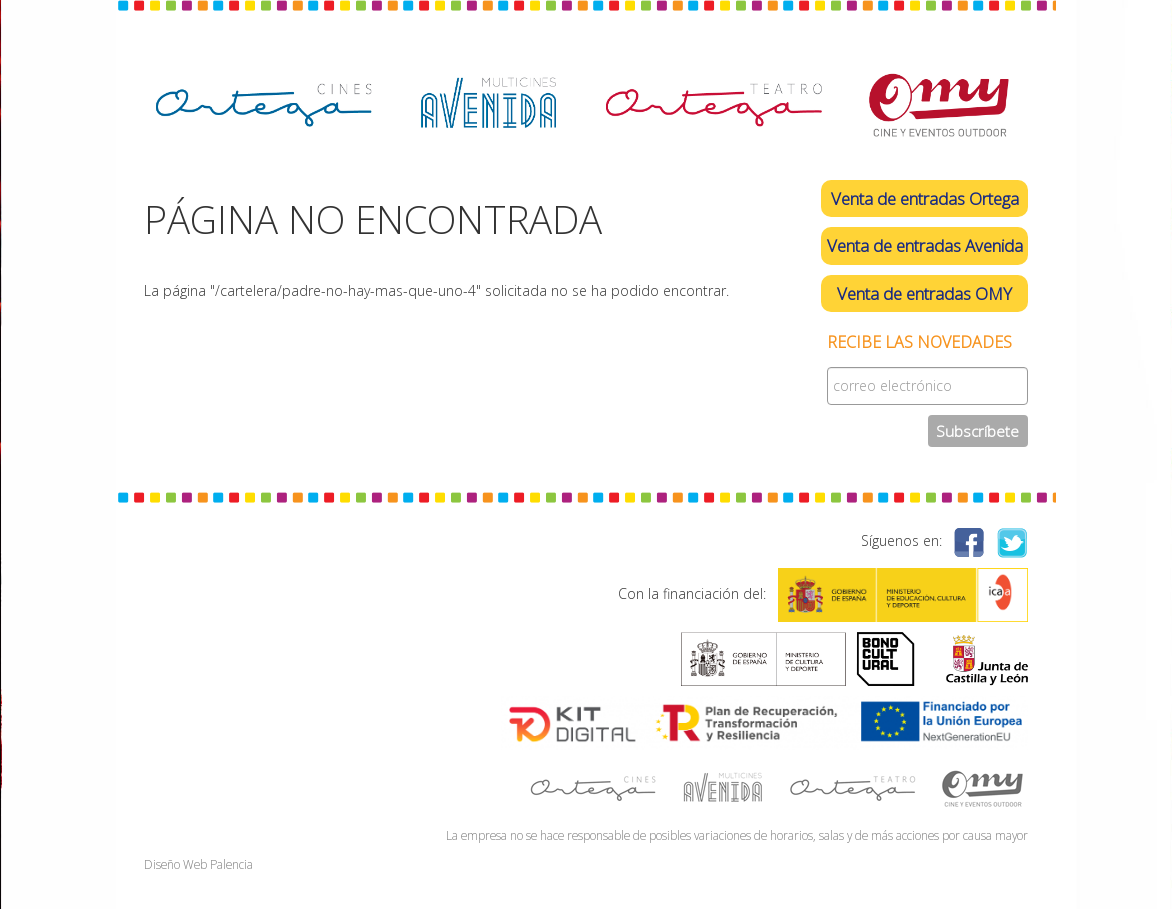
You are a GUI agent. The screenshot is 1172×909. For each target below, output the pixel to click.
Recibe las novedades (919, 342)
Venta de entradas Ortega (925, 198)
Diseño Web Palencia (198, 864)
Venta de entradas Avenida (925, 245)
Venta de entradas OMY (924, 293)
